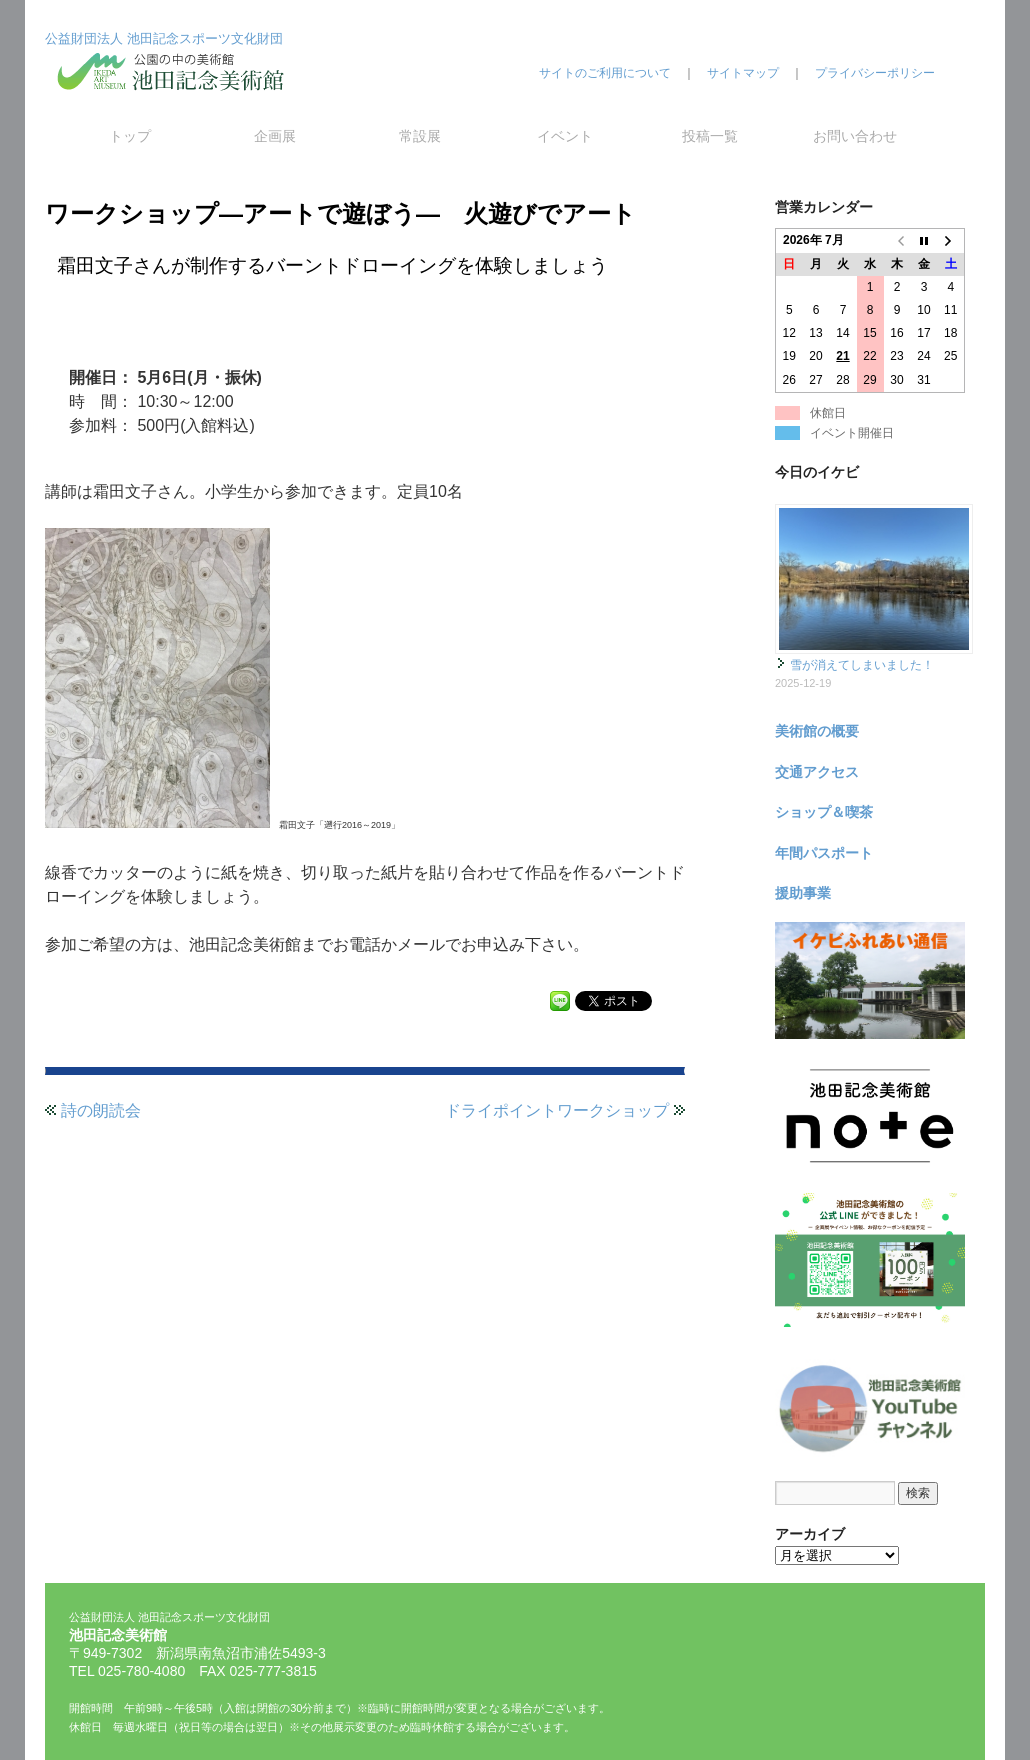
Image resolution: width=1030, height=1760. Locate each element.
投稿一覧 (710, 136)
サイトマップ (743, 73)
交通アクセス (817, 772)
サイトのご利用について (605, 73)
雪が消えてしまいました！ (862, 665)
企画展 (275, 136)
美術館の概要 (817, 731)
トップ (130, 136)
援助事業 (803, 893)
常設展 (420, 136)
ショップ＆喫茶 (824, 812)
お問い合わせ (855, 136)
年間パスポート (824, 853)
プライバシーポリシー (875, 73)
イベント (565, 136)
